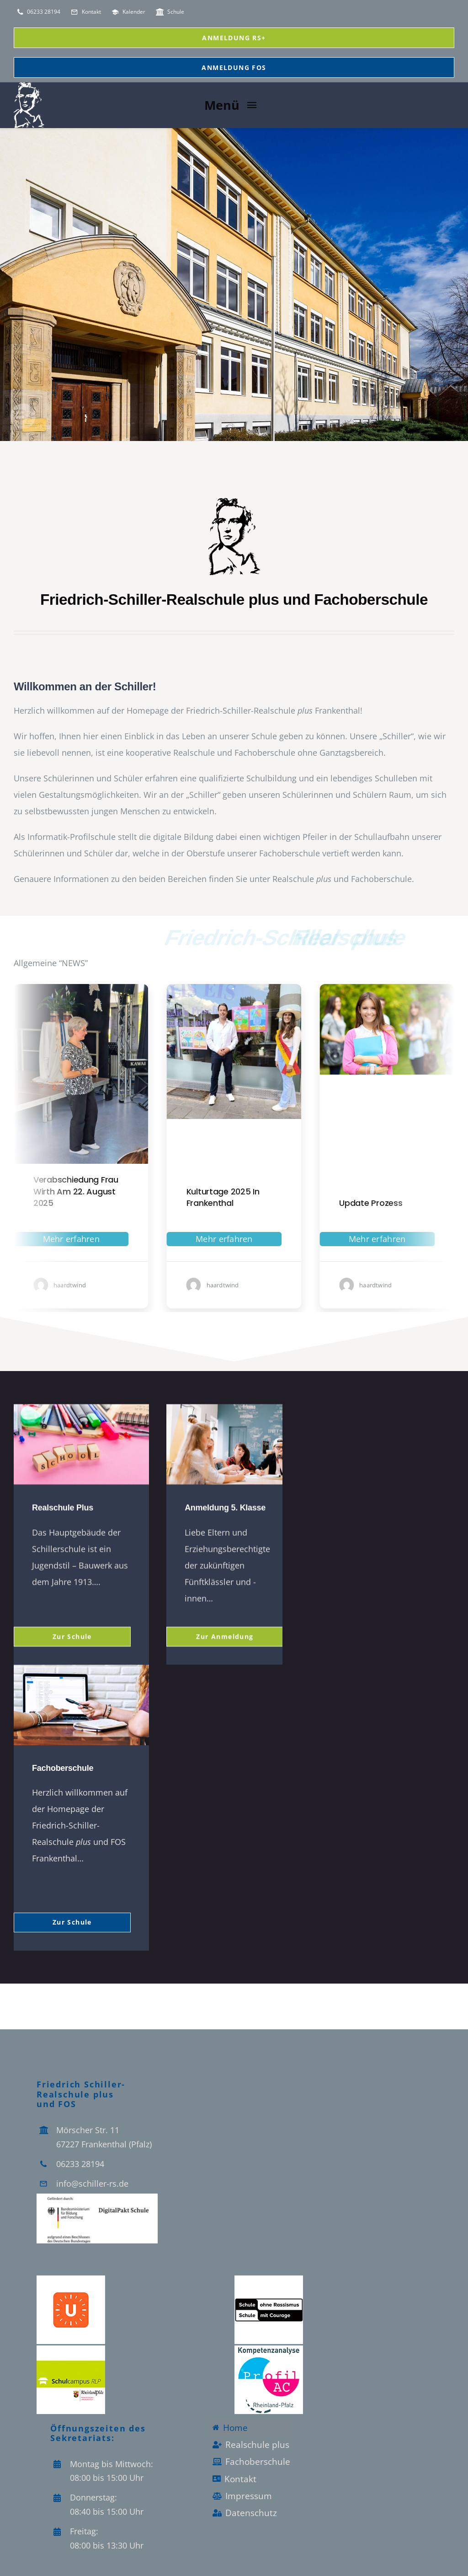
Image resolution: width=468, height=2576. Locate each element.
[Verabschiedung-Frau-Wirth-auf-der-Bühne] (168, 988)
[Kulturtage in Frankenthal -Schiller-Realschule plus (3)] (321, 988)
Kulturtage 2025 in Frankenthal (310, 1197)
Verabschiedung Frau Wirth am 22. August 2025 (163, 1191)
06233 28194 (80, 2163)
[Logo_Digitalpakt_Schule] (97, 2197)
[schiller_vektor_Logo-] (234, 500)
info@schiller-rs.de (92, 2183)
